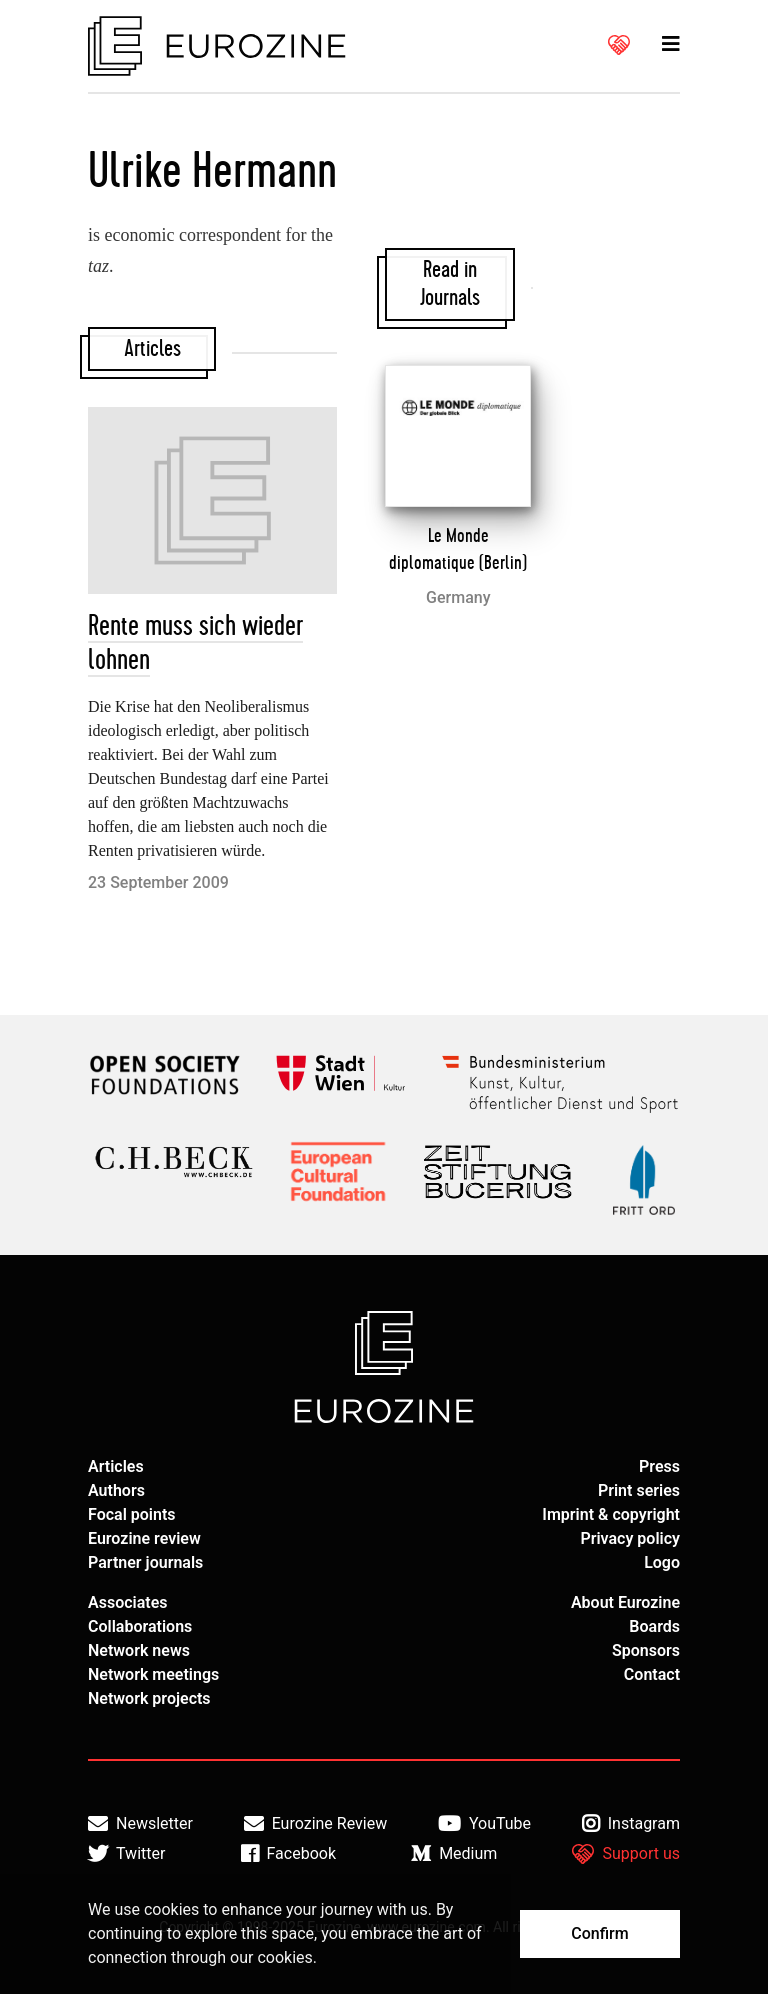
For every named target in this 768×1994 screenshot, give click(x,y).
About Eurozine (625, 1602)
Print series (639, 1490)
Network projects (149, 1698)
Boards (654, 1626)
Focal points (132, 1514)
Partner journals (145, 1562)
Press (659, 1466)
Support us (626, 1854)
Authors (116, 1490)
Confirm (599, 1933)
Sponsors (646, 1650)
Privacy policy (630, 1538)
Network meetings (153, 1674)
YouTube (484, 1824)
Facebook (288, 1854)
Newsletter (140, 1824)
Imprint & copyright (611, 1514)
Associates (128, 1602)
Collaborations (140, 1626)
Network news (139, 1650)
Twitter (126, 1854)
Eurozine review (144, 1538)
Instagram (631, 1824)
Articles (116, 1466)
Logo (662, 1562)
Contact (652, 1674)
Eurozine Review (316, 1824)
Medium (454, 1854)
